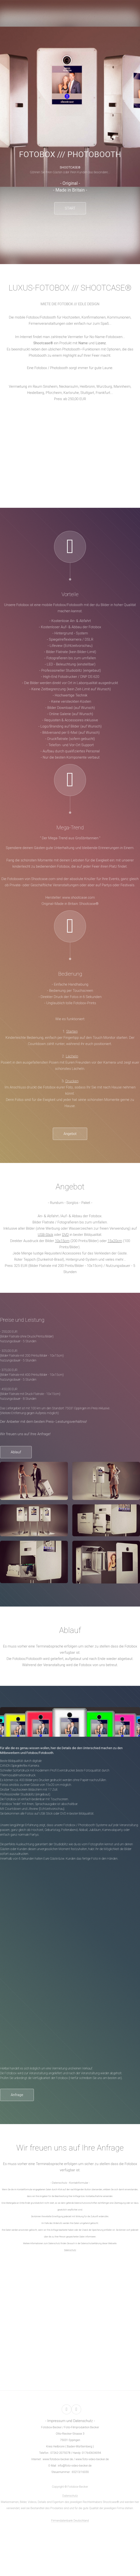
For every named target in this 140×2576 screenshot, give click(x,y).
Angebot (70, 1134)
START (70, 208)
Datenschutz (70, 2250)
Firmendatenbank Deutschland (70, 2520)
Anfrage (17, 2095)
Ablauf (16, 1452)
